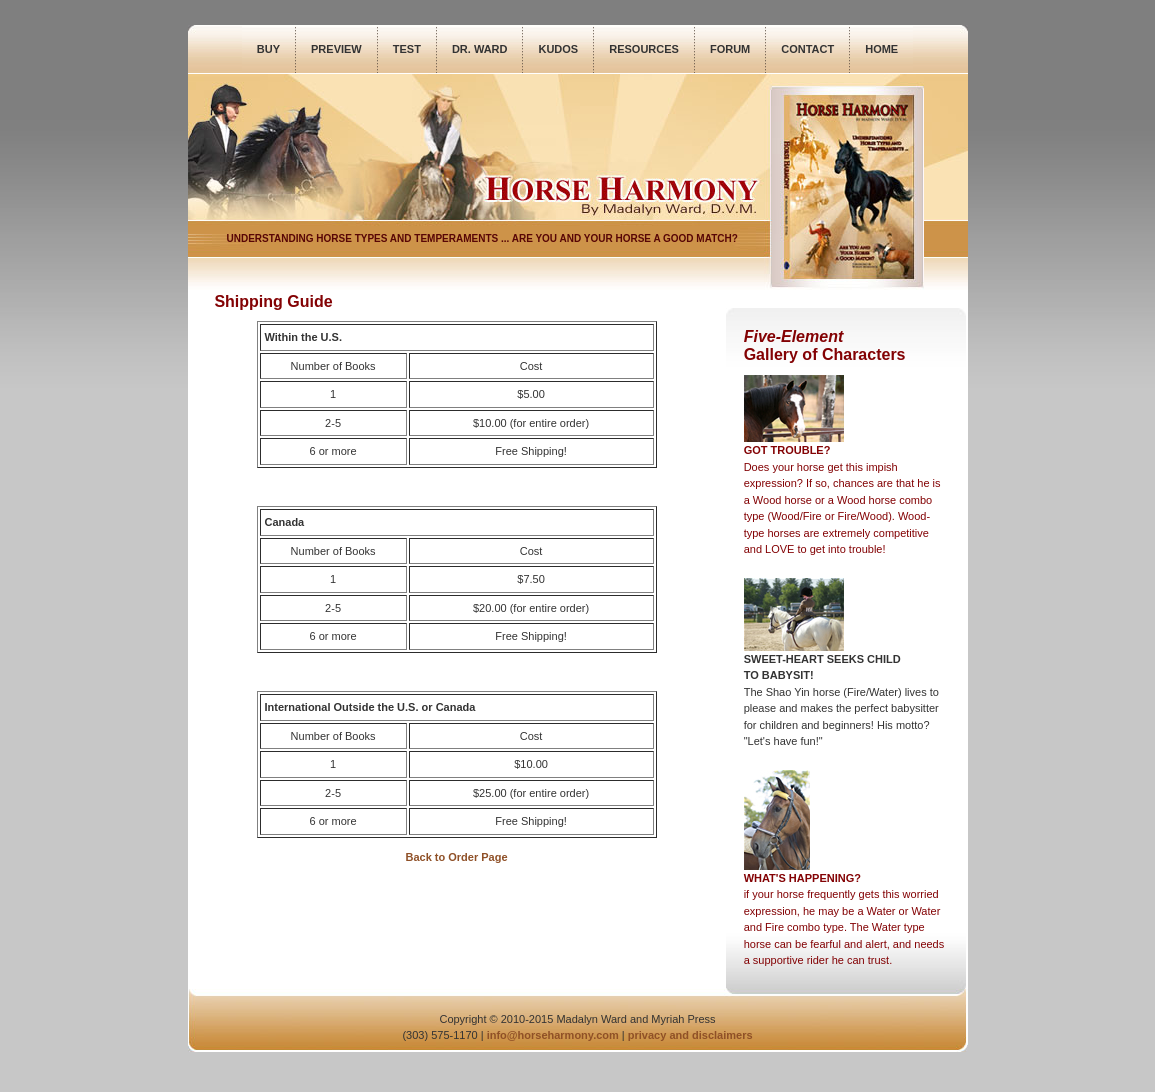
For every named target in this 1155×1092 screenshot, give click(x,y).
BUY (268, 49)
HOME (881, 49)
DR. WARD (480, 49)
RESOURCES (644, 49)
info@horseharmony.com (553, 1035)
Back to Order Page (456, 857)
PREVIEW (336, 49)
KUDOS (558, 49)
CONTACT (807, 49)
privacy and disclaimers (690, 1035)
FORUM (730, 49)
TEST (407, 49)
